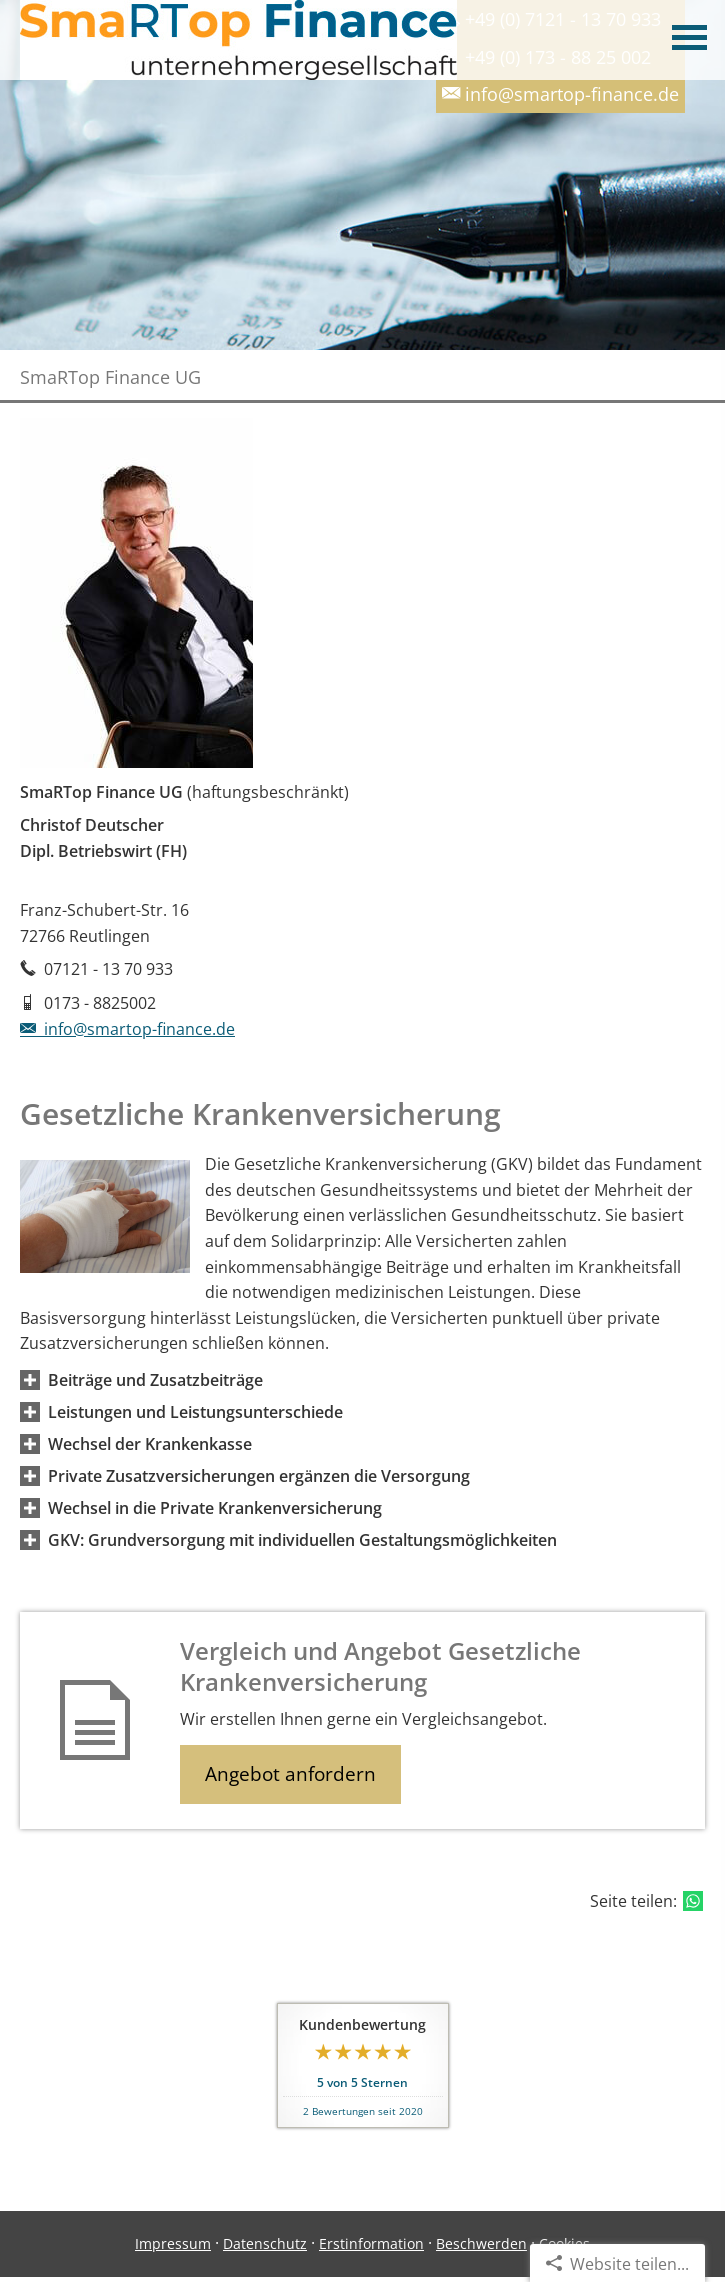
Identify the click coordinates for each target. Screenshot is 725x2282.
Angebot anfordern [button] (290, 1774)
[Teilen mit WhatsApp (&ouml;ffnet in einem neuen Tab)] (693, 1901)
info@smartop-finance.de (127, 1029)
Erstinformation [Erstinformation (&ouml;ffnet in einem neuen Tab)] (371, 2243)
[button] (155, 1380)
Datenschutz (265, 2243)
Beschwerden (481, 2243)
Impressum (173, 2243)
